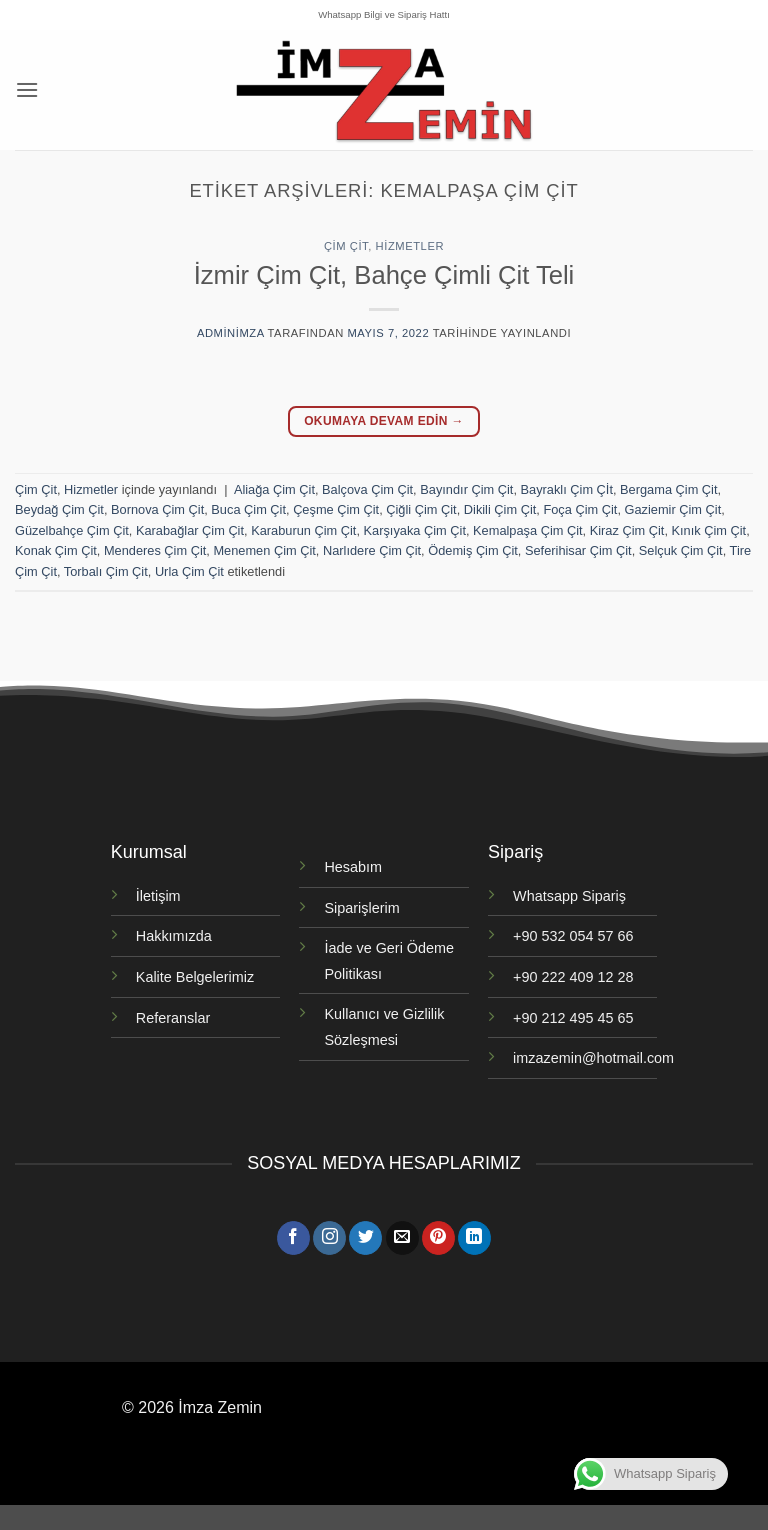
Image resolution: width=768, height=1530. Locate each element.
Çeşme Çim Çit (336, 509)
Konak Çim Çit (56, 550)
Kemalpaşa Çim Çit (528, 530)
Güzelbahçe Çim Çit (72, 530)
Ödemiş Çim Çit (473, 550)
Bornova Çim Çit (157, 509)
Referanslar (173, 1018)
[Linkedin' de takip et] (474, 1238)
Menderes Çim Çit (155, 550)
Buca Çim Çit (248, 509)
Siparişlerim (361, 908)
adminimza (230, 333)
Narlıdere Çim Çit (372, 550)
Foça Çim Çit (580, 509)
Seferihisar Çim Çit (578, 550)
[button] (27, 89)
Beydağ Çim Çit (59, 509)
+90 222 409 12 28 (573, 977)
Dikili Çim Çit (500, 509)
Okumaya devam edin (384, 421)
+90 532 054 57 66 (573, 936)
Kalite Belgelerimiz (195, 977)
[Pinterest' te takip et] (438, 1238)
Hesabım (353, 867)
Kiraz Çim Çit (627, 530)
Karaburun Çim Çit (303, 530)
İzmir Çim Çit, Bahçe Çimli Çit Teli (384, 275)
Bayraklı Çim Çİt (567, 489)
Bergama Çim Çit (668, 489)
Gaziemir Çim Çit (673, 509)
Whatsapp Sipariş (569, 896)
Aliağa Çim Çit (274, 489)
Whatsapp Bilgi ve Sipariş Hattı (384, 14)
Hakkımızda (174, 936)
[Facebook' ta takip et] (293, 1238)
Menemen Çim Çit (264, 550)
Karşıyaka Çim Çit (415, 530)
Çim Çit (346, 246)
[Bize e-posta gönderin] (402, 1238)
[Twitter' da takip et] (365, 1238)
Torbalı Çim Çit (106, 571)
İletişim (158, 896)
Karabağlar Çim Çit (190, 530)
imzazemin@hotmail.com (593, 1058)
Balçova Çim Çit (367, 489)
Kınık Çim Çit (709, 530)
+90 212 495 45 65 (573, 1018)
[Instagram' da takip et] (329, 1238)
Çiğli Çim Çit (421, 509)
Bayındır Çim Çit (466, 489)
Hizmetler (410, 246)
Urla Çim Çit (189, 571)
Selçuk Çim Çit (681, 550)
